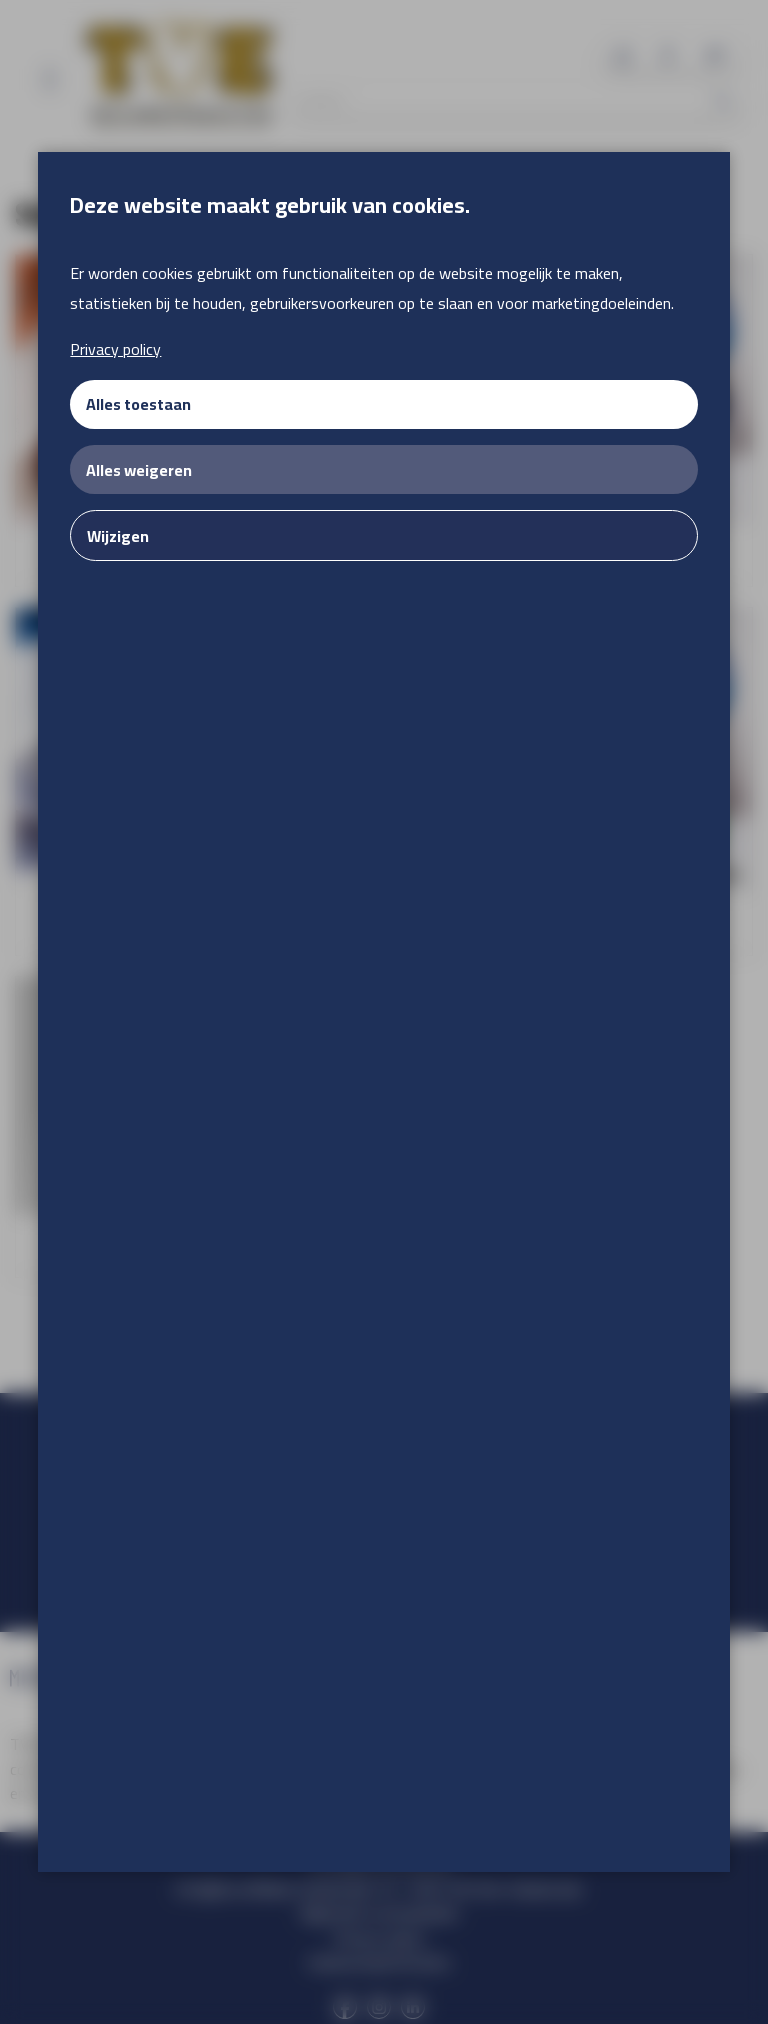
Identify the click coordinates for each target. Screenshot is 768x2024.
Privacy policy (115, 349)
